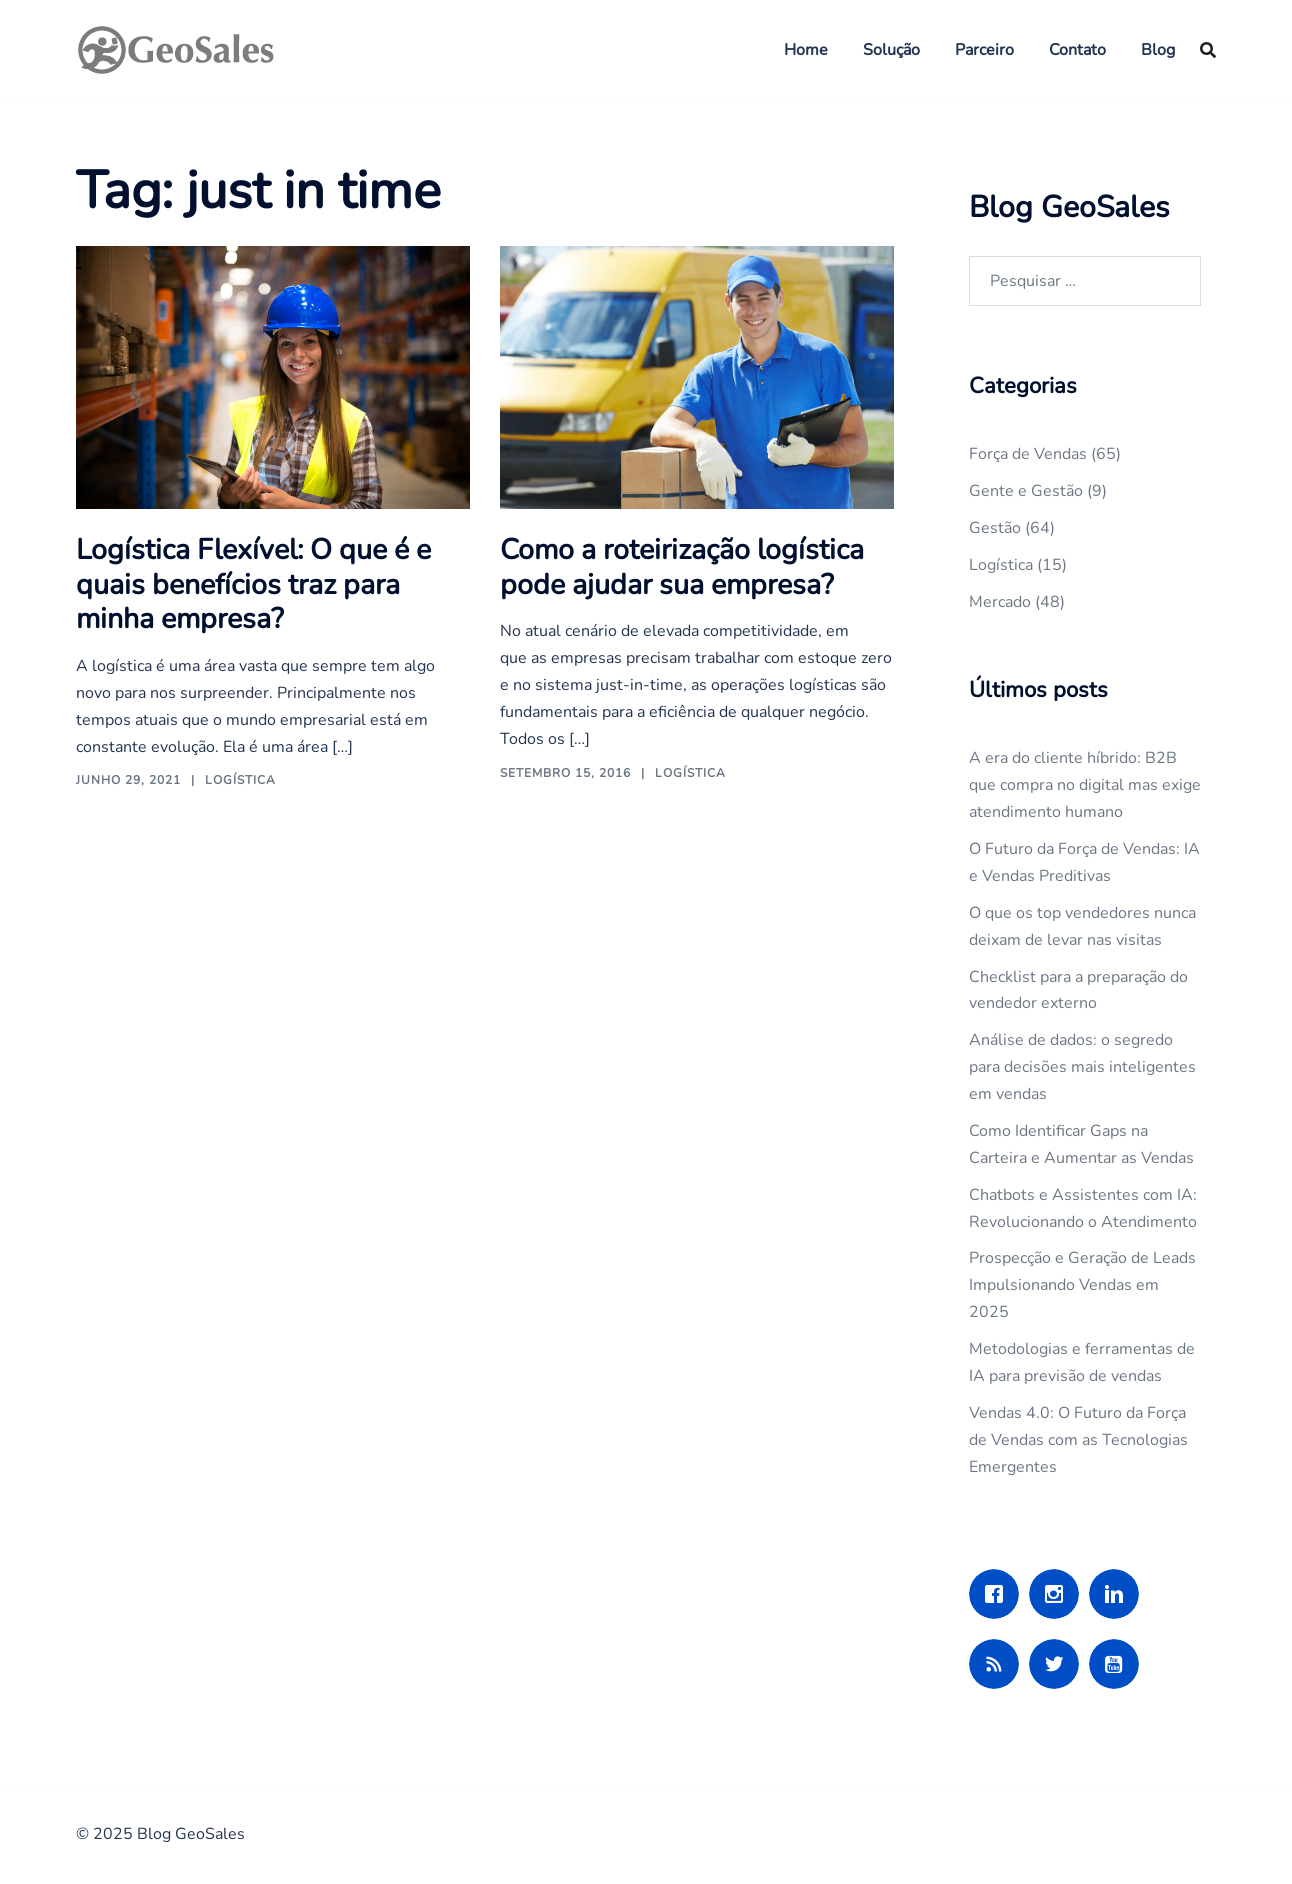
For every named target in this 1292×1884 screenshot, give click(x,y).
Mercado (1000, 602)
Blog (1158, 50)
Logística (240, 777)
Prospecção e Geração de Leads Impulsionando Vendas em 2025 (1082, 1285)
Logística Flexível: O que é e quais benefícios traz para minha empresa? (250, 582)
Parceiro (984, 50)
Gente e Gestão (1026, 491)
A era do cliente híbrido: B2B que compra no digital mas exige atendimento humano (1085, 785)
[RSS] (999, 1664)
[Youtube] (1119, 1664)
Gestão (995, 528)
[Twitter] (1059, 1664)
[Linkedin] (1119, 1594)
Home (806, 50)
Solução (891, 50)
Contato (1077, 50)
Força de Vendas (1028, 454)
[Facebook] (999, 1594)
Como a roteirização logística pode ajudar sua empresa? (681, 566)
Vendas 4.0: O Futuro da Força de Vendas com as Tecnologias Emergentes (1078, 1440)
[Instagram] (1059, 1594)
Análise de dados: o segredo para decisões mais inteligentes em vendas (1082, 1067)
